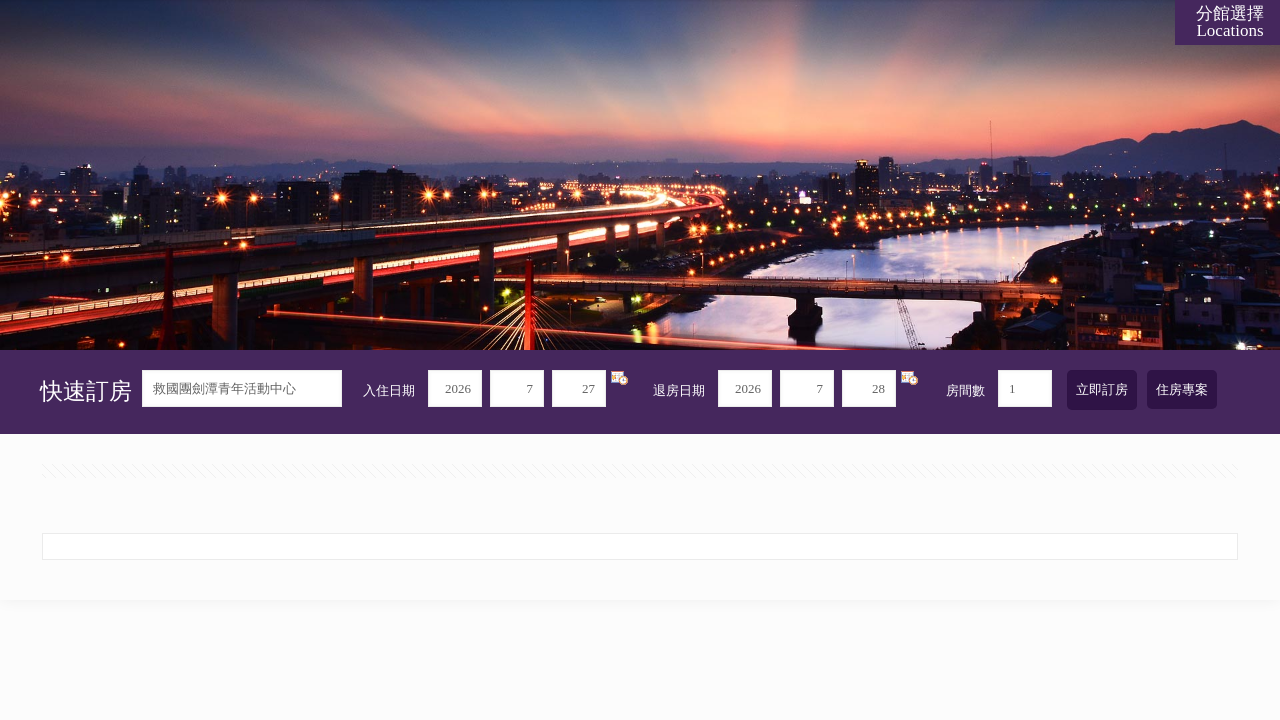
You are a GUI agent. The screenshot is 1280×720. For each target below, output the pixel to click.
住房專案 (1182, 389)
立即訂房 (1102, 389)
